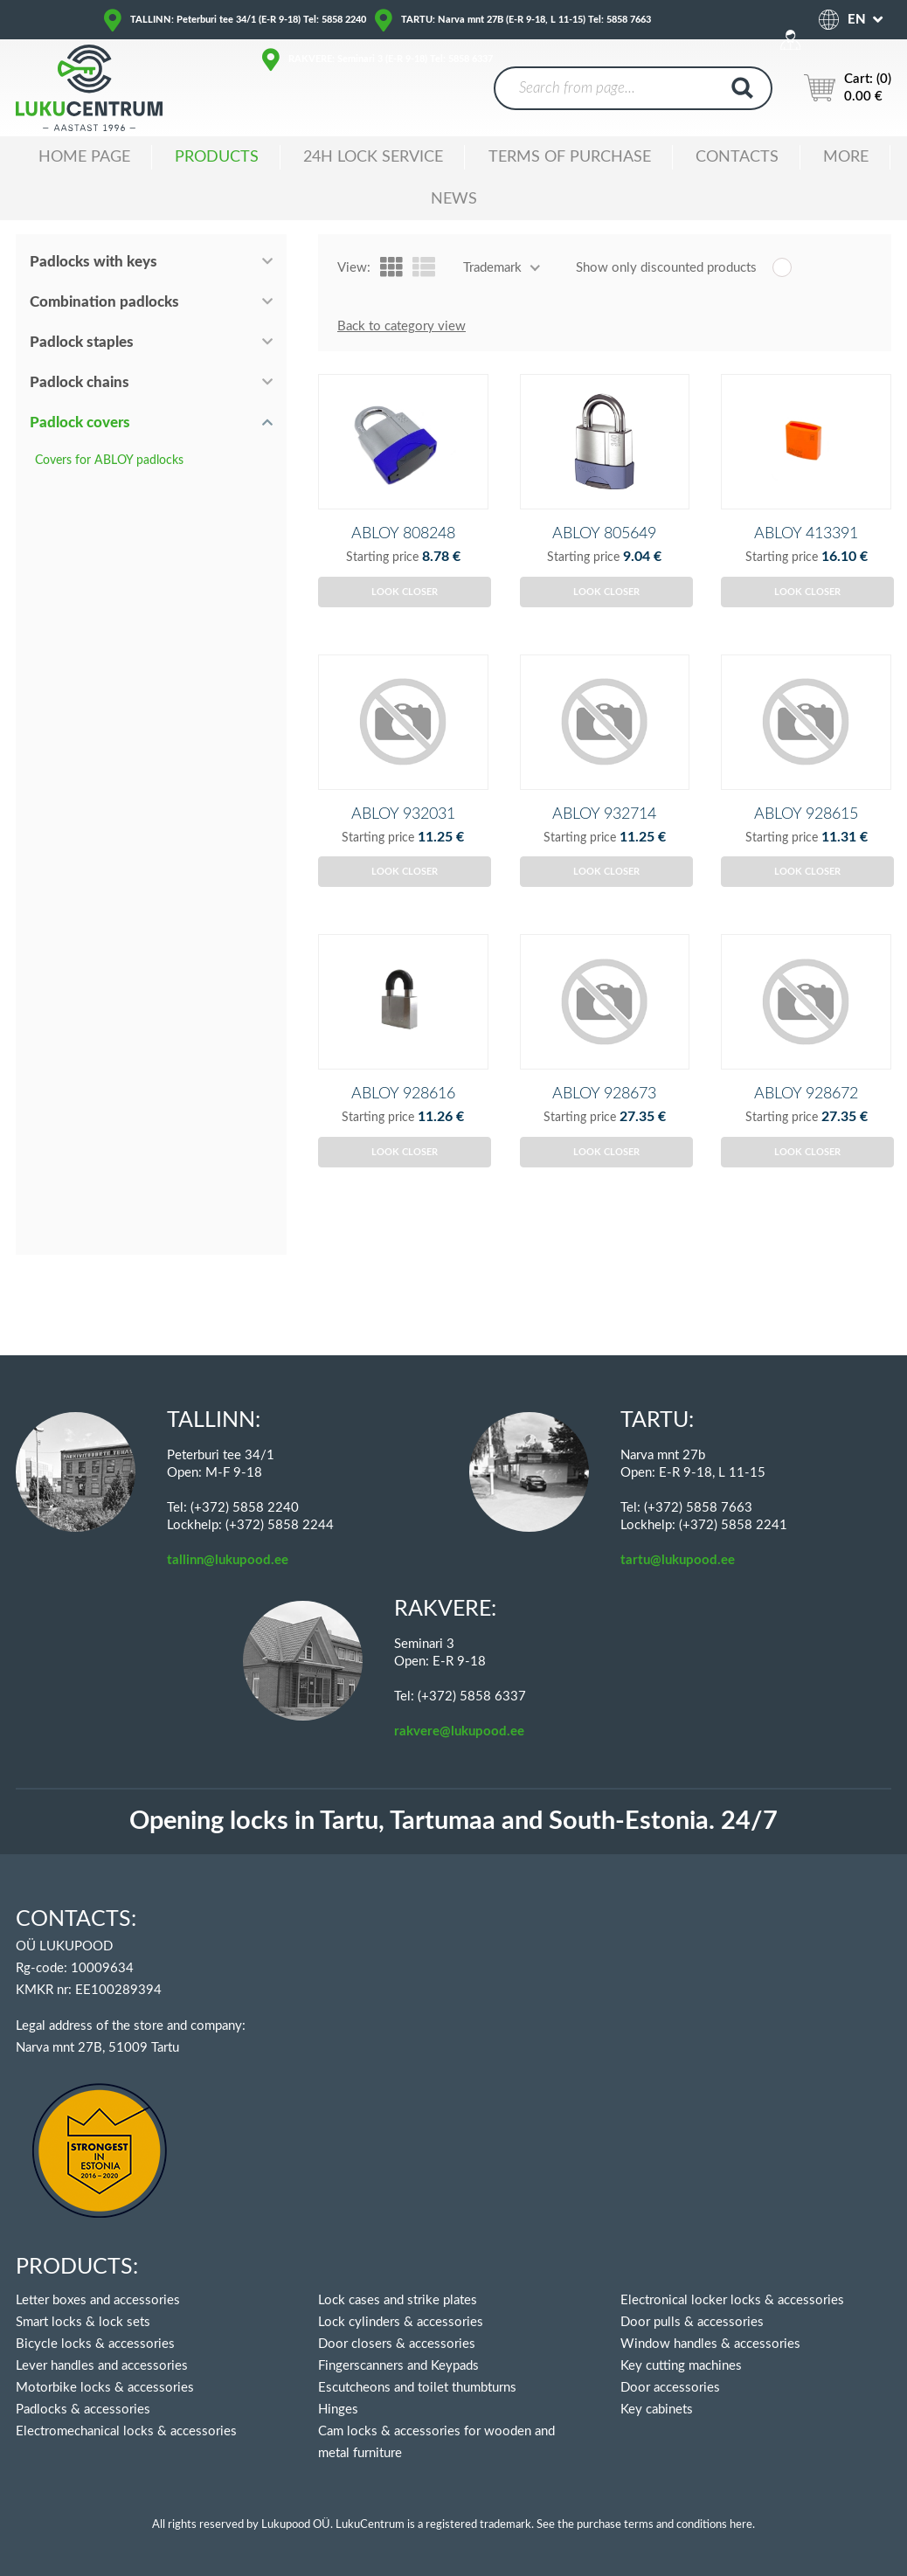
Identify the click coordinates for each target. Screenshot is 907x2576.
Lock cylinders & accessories (400, 2322)
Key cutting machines (681, 2365)
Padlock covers (80, 422)
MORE (846, 157)
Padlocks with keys (93, 261)
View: (353, 267)
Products (217, 157)
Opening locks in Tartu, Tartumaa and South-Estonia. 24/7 (453, 1821)
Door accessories (670, 2387)
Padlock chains (79, 382)
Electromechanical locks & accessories (126, 2431)
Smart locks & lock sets (83, 2322)
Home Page (84, 157)
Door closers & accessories (396, 2344)
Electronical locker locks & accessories (732, 2300)
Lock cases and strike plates (397, 2300)
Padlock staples (82, 342)
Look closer (404, 621)
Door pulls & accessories (692, 2322)
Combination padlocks (104, 301)
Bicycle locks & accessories (95, 2344)
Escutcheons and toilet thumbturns (417, 2387)
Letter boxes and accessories (98, 2300)
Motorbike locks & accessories (105, 2387)
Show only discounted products (666, 267)
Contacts (737, 157)
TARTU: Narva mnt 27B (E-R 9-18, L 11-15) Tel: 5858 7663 (526, 19)
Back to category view (401, 326)
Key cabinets (656, 2409)
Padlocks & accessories (83, 2409)
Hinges (338, 2409)
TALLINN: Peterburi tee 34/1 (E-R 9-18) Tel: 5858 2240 (248, 19)
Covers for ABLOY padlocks (109, 460)
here (741, 2525)
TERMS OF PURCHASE (569, 157)
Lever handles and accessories (102, 2365)
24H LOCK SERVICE (373, 157)
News (454, 199)
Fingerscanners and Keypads (398, 2365)
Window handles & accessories (710, 2344)
